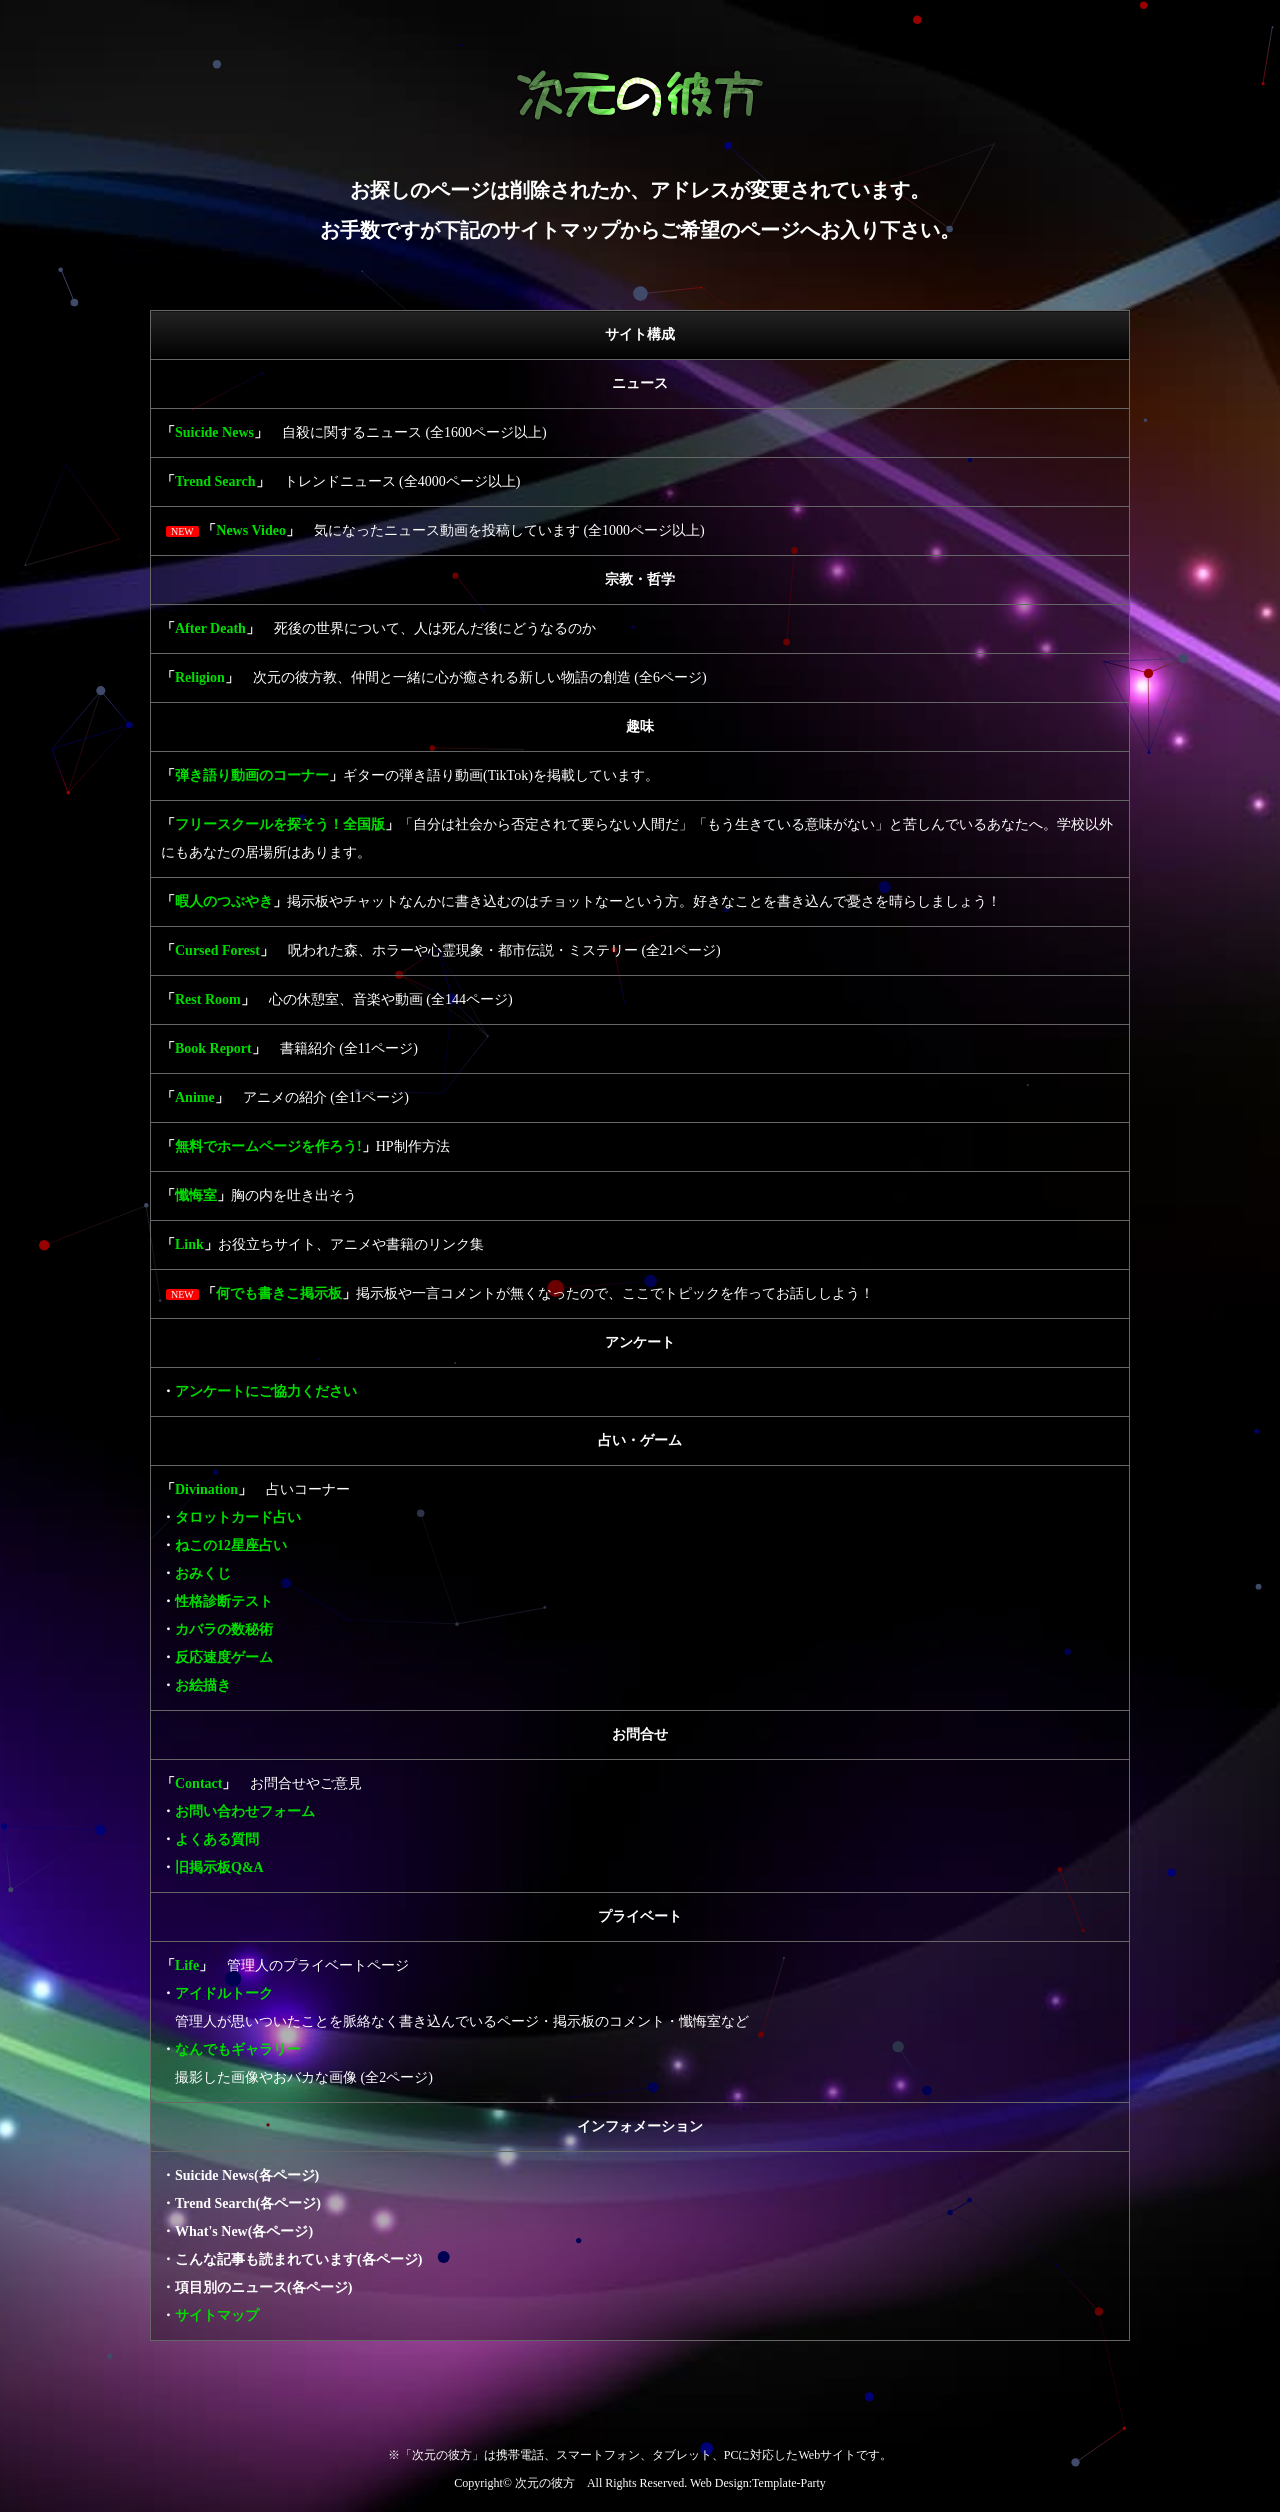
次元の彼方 (545, 2483)
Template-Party (789, 2483)
